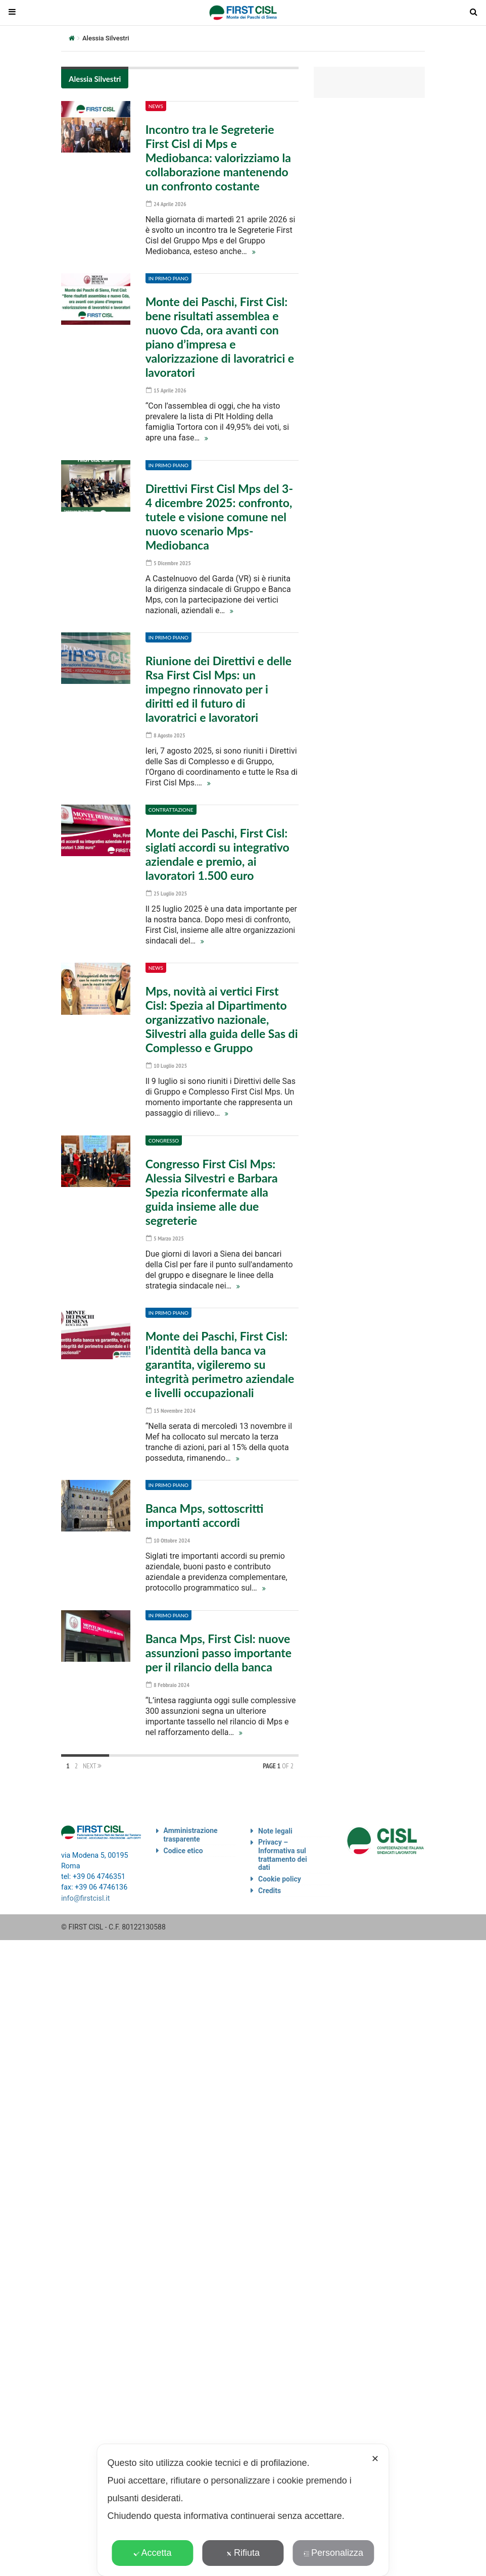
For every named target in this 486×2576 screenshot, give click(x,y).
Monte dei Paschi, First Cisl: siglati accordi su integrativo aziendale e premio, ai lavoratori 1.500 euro (217, 851)
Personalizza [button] (333, 2553)
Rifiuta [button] (243, 2553)
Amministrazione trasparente (191, 1828)
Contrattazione (171, 807)
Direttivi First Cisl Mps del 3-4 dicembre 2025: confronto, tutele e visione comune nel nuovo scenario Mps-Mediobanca (219, 515)
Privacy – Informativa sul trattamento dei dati (282, 1848)
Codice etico (183, 1844)
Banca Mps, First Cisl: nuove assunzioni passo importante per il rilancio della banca (218, 1646)
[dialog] (242, 2510)
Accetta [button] (152, 2553)
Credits (269, 1884)
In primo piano (168, 278)
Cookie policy (279, 1872)
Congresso (164, 1136)
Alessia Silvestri (95, 78)
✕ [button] (375, 2459)
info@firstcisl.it (85, 1891)
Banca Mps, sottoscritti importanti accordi (204, 1510)
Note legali (275, 1824)
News (156, 106)
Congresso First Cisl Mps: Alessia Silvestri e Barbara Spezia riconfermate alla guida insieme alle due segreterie (211, 1188)
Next (92, 1759)
